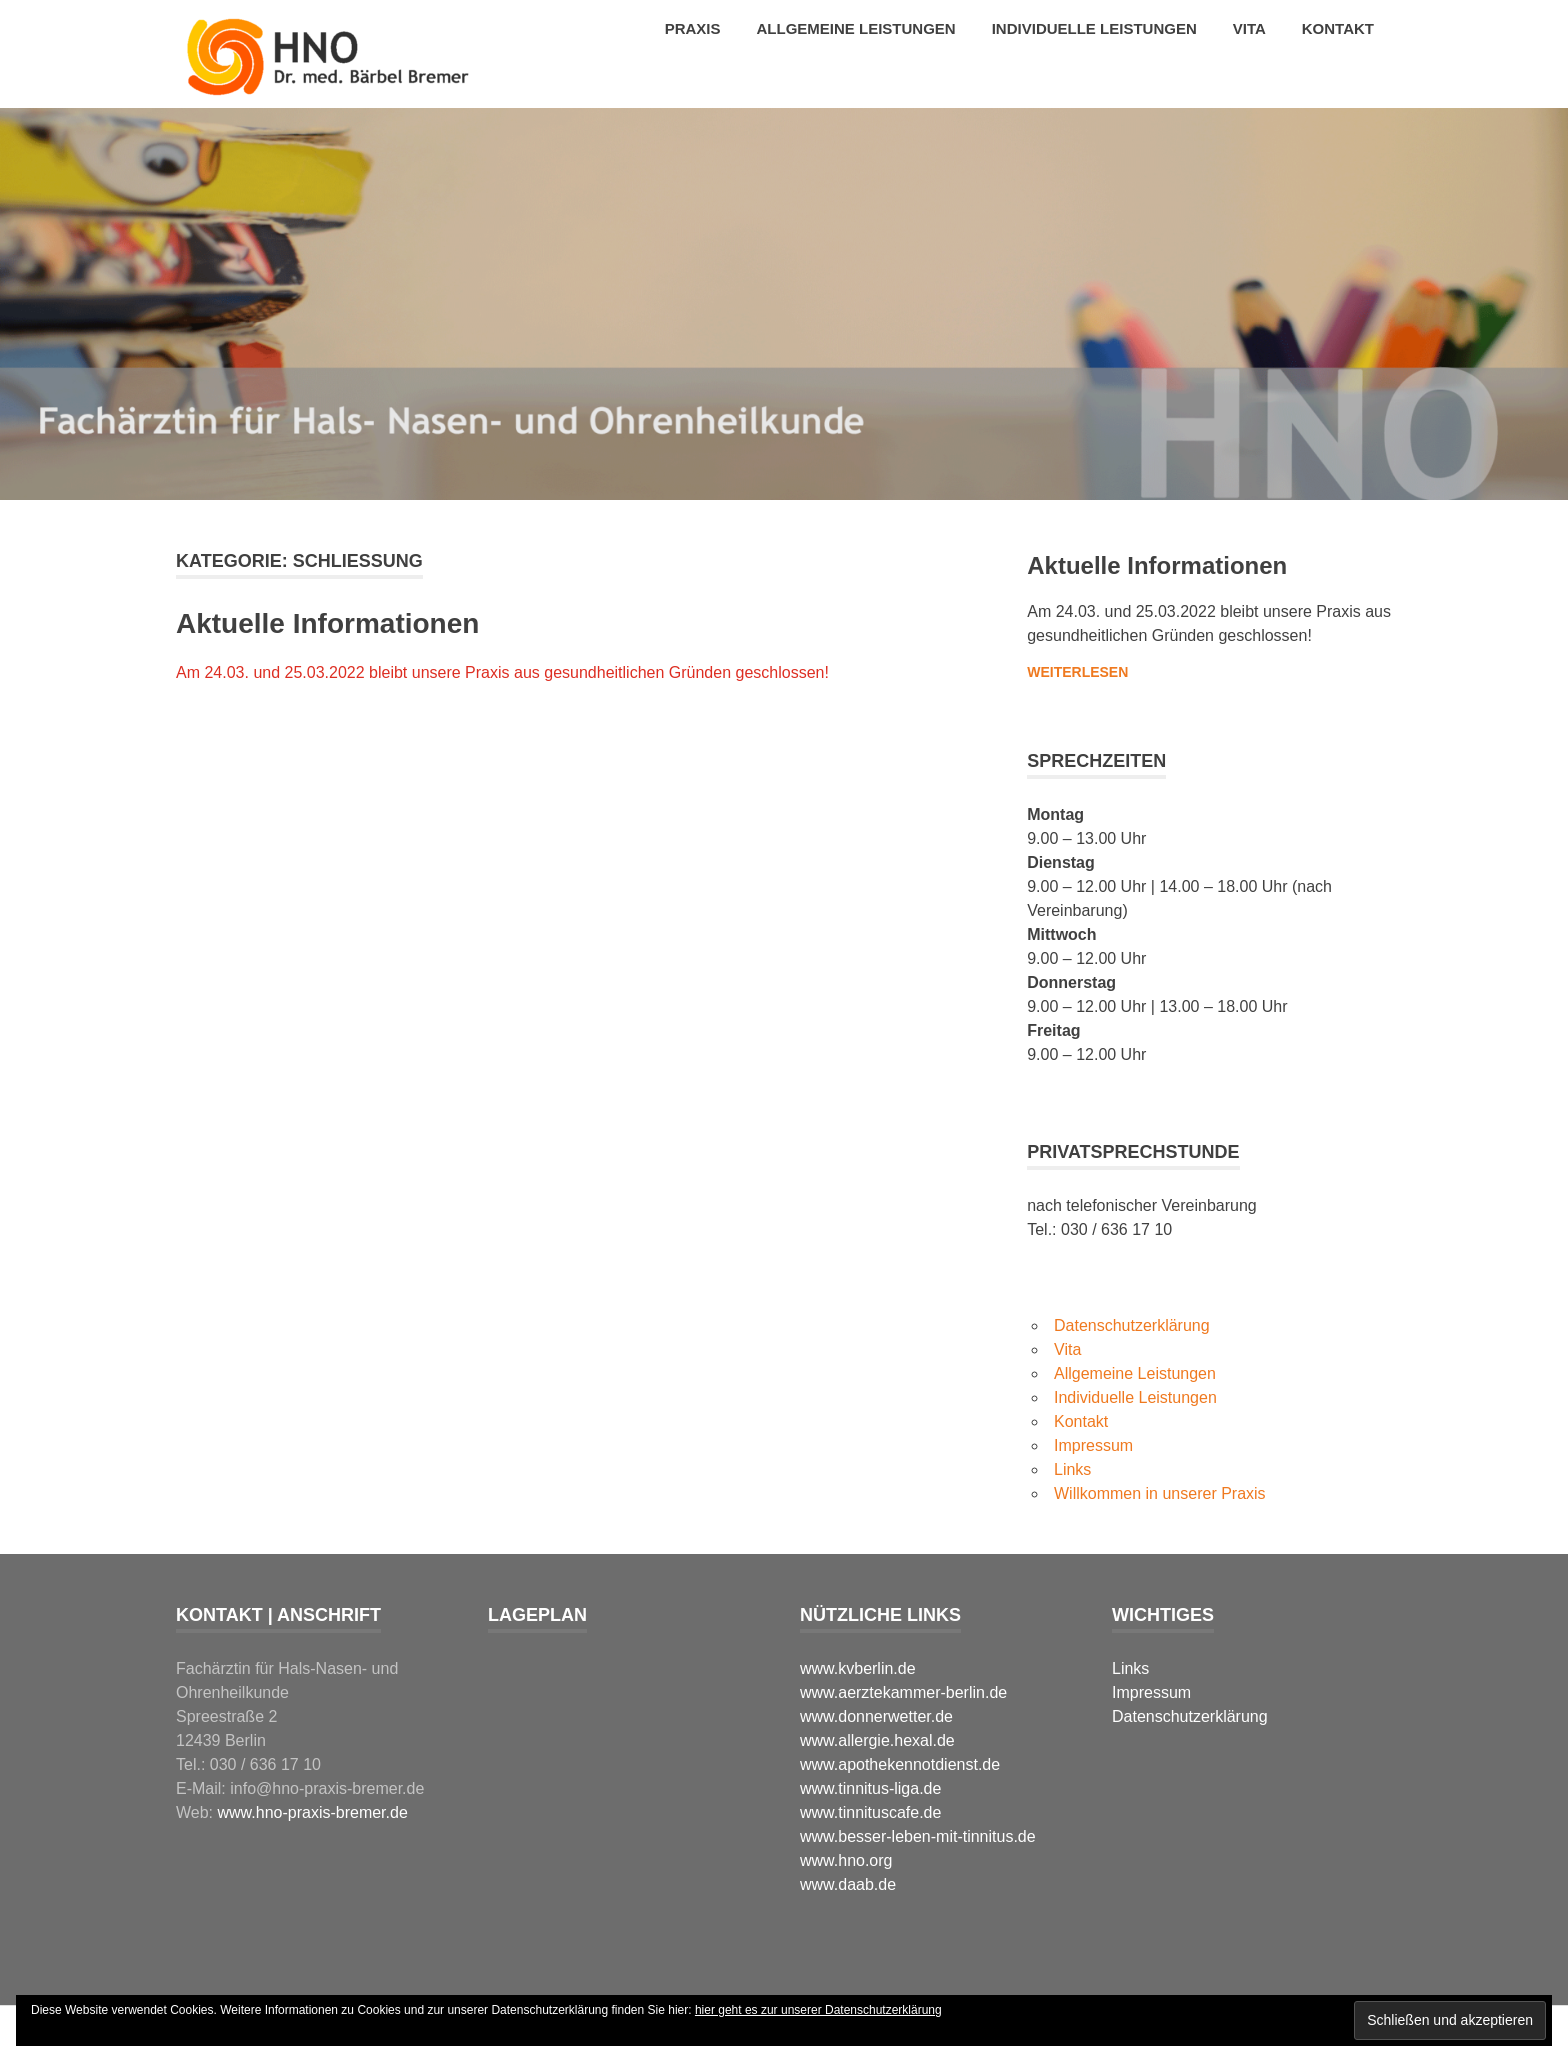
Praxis (693, 28)
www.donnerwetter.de (876, 1716)
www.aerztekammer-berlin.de (903, 1692)
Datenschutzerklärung (1132, 1325)
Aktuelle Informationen (327, 623)
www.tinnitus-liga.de (870, 1788)
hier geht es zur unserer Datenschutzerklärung (818, 2010)
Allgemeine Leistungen (856, 28)
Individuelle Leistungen (1094, 28)
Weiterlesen (1077, 672)
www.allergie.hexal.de (877, 1740)
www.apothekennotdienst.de (900, 1764)
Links (1072, 1469)
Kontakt (1338, 28)
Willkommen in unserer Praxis (1160, 1493)
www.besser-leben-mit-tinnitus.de (918, 1836)
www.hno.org (846, 1860)
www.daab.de (848, 1884)
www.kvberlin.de (858, 1668)
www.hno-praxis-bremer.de (313, 1812)
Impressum (1093, 1445)
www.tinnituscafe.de (870, 1812)
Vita (1249, 28)
